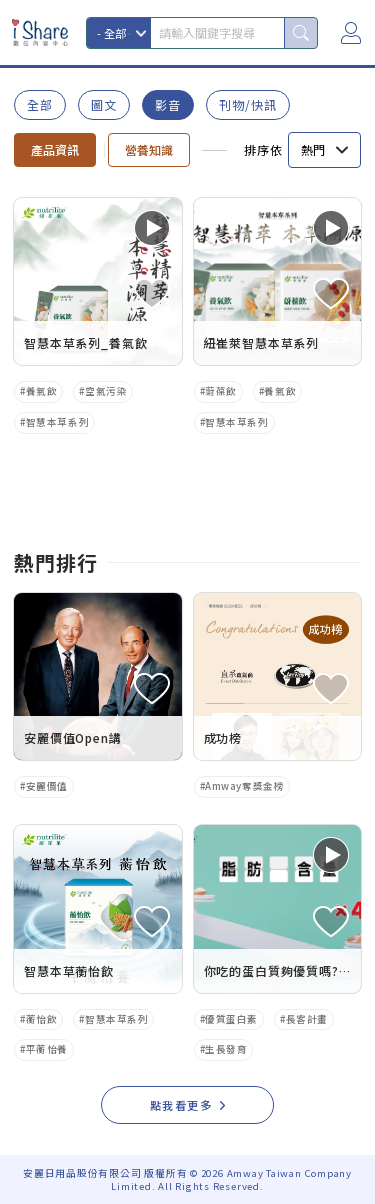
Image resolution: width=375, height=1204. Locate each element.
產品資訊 (55, 149)
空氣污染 (106, 391)
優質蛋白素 (231, 1019)
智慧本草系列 (57, 422)
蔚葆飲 (221, 391)
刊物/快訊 (248, 104)
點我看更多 (181, 1105)
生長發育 (226, 1049)
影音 (168, 104)
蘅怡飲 (42, 1019)
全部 (40, 104)
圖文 (104, 104)
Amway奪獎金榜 (244, 786)
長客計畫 (307, 1019)
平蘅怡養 (47, 1049)
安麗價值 (47, 786)
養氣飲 (42, 391)
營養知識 (149, 149)
